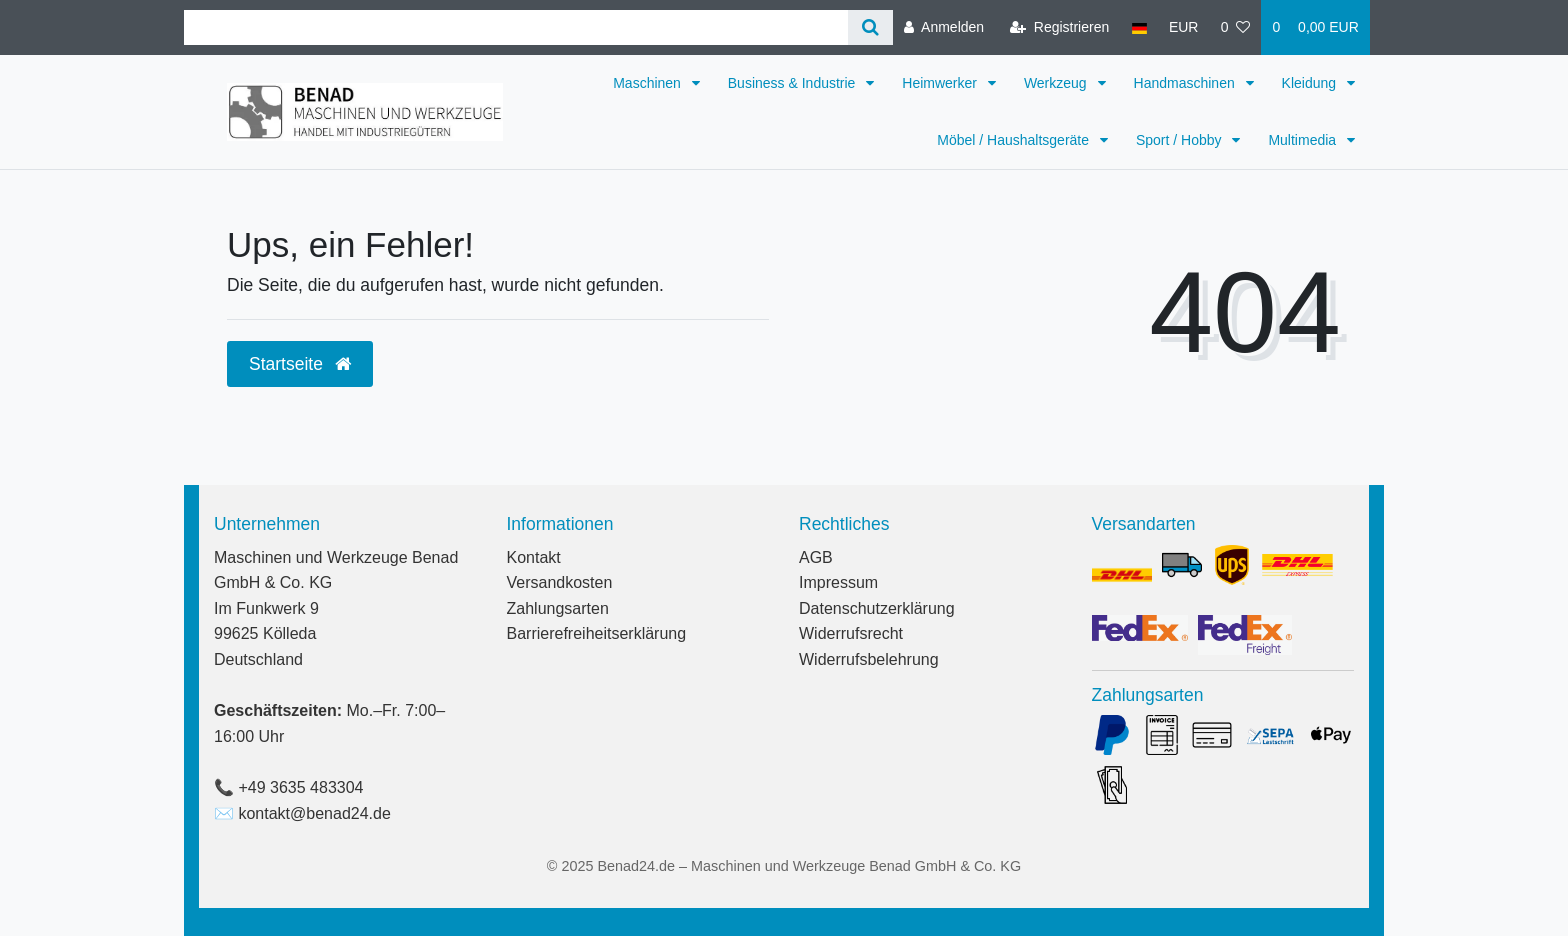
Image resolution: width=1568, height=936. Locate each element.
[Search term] (516, 27)
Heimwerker (941, 83)
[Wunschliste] (1236, 27)
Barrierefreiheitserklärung (597, 633)
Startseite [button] (300, 364)
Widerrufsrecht (851, 633)
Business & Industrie (794, 83)
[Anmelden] (944, 27)
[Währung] (1184, 27)
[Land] (1138, 27)
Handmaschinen (1186, 83)
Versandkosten (560, 582)
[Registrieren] (1059, 27)
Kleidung (1311, 83)
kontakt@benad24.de (314, 813)
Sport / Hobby (1181, 140)
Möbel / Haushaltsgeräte (1015, 140)
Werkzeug (1057, 83)
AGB (816, 557)
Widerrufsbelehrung (869, 659)
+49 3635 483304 (300, 787)
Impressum (838, 582)
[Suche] (870, 27)
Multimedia (1304, 140)
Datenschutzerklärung (877, 608)
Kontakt (534, 557)
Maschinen (649, 83)
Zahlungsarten (558, 608)
